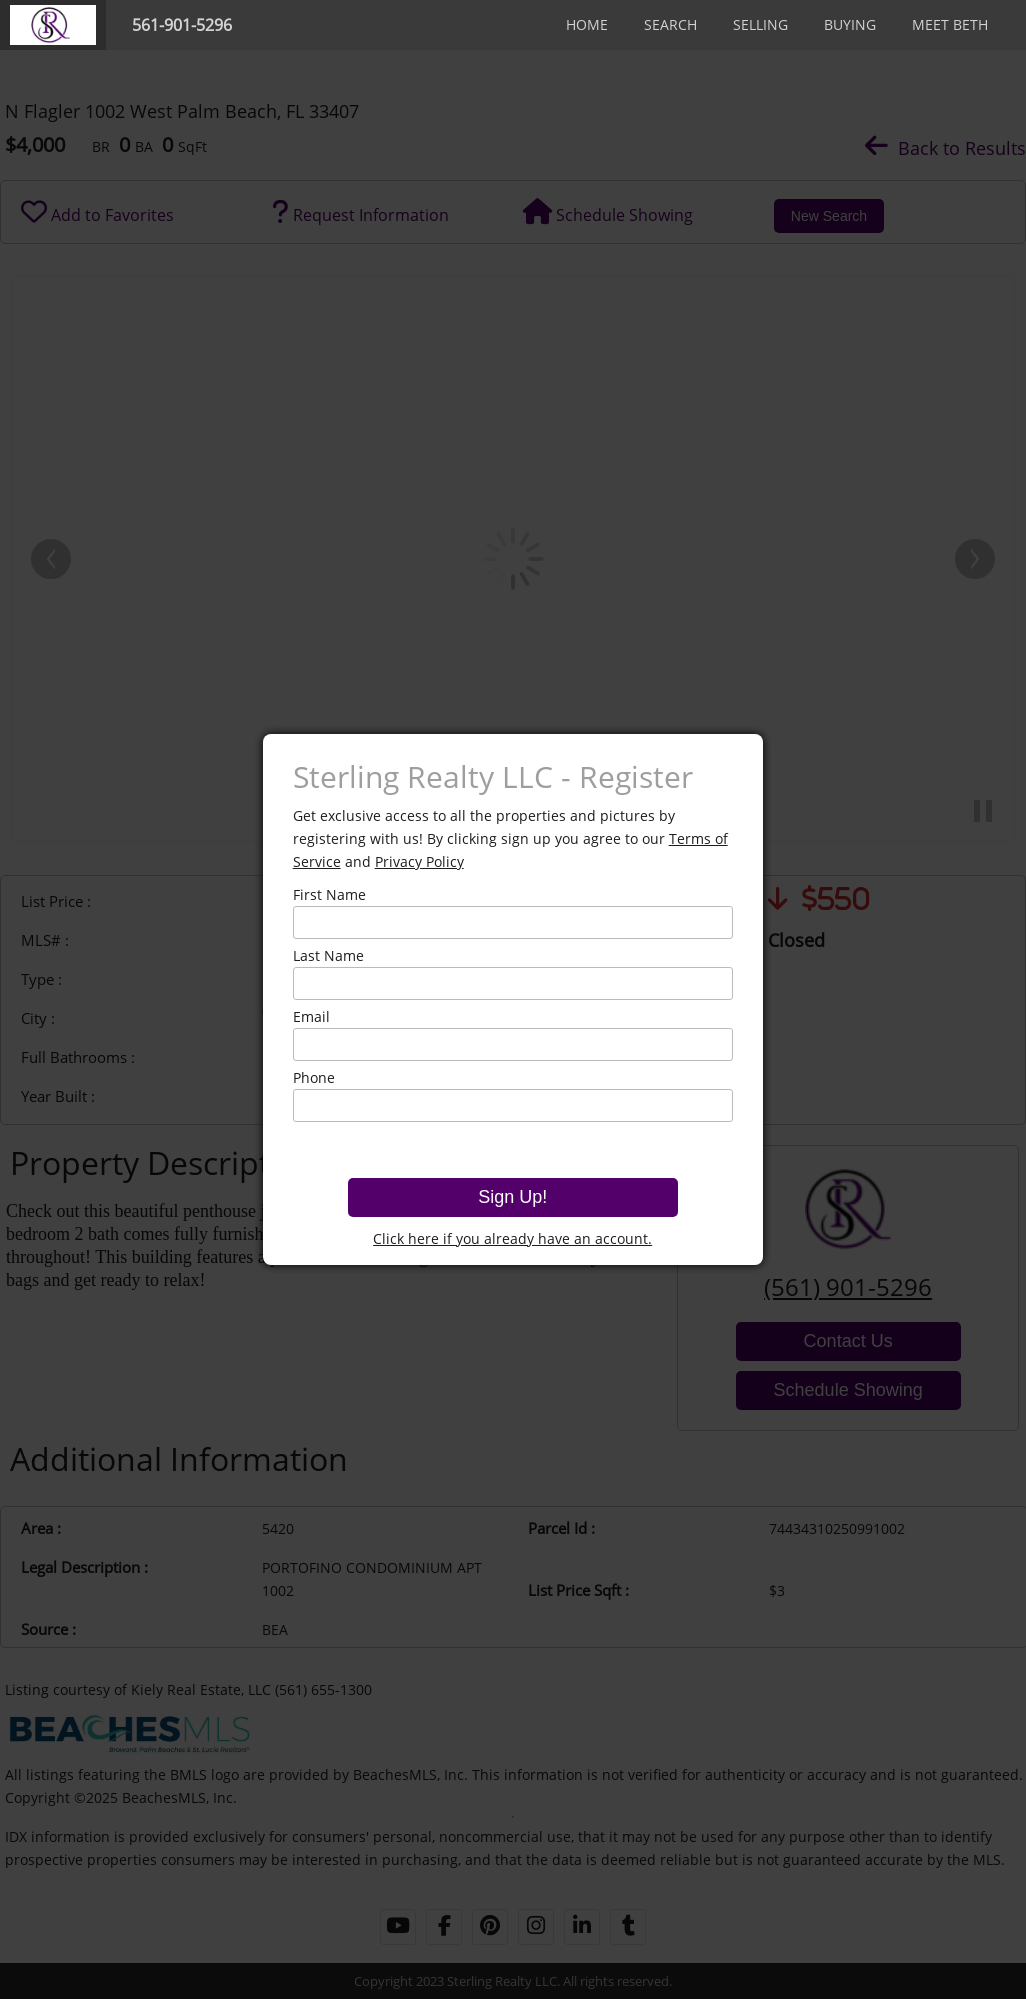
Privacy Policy (419, 861)
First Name (329, 894)
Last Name (328, 955)
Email (311, 1016)
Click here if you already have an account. (512, 1238)
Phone (314, 1077)
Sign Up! (512, 1197)
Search (670, 24)
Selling (760, 24)
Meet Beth (950, 24)
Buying (850, 24)
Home (587, 24)
